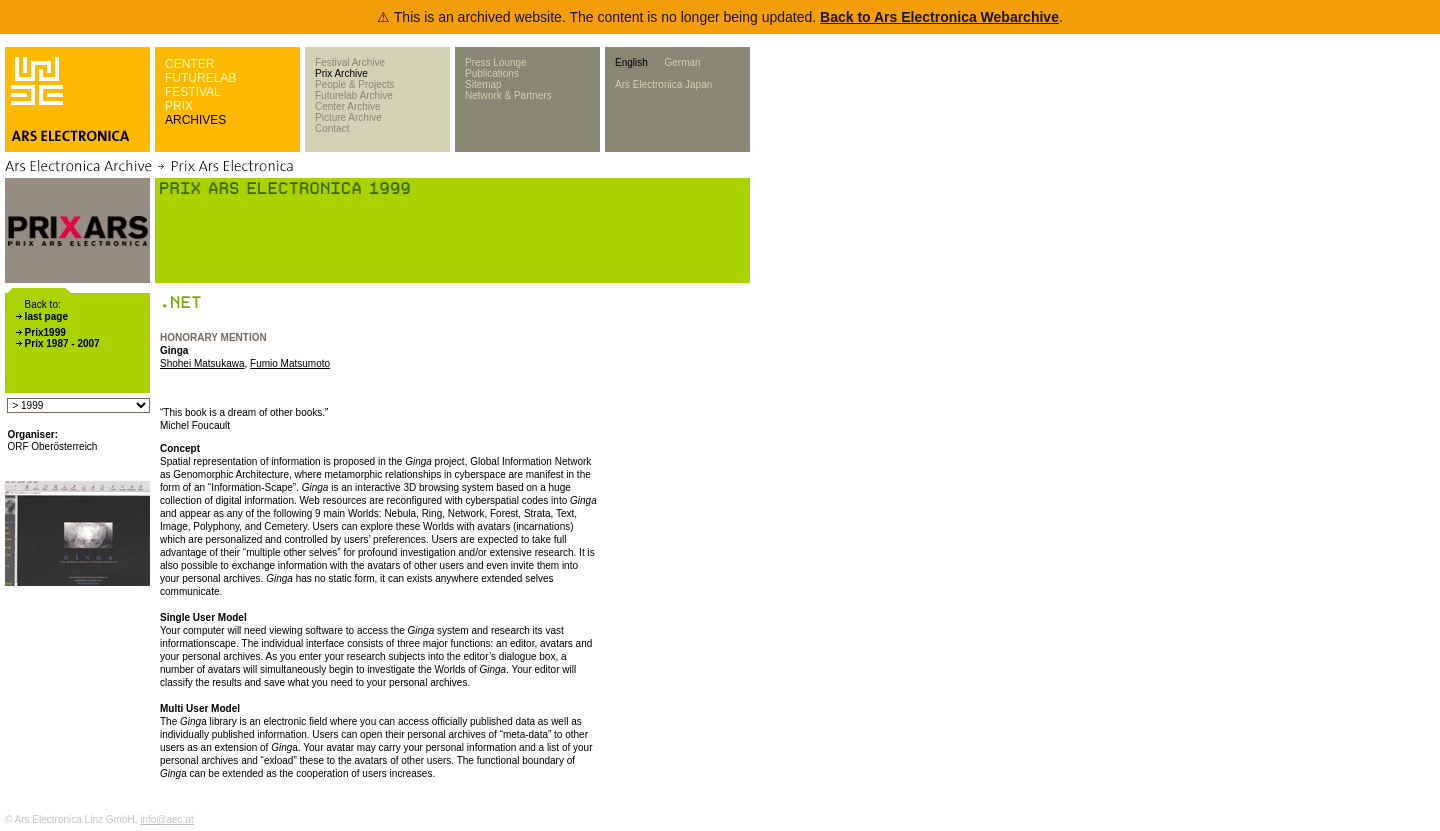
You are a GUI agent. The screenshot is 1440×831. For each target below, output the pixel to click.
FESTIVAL (193, 92)
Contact (332, 128)
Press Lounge (496, 62)
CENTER (189, 64)
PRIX (179, 106)
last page (46, 316)
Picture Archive (348, 117)
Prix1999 (45, 332)
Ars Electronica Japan (663, 84)
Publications (492, 73)
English (631, 62)
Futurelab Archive (354, 95)
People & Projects (355, 84)
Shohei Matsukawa (202, 363)
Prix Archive (341, 73)
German (682, 62)
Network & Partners (508, 95)
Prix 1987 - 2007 (62, 343)
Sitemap (483, 84)
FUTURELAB (200, 78)
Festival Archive (350, 62)
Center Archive (348, 106)
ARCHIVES (195, 120)
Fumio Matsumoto (290, 363)
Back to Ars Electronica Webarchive (939, 17)
